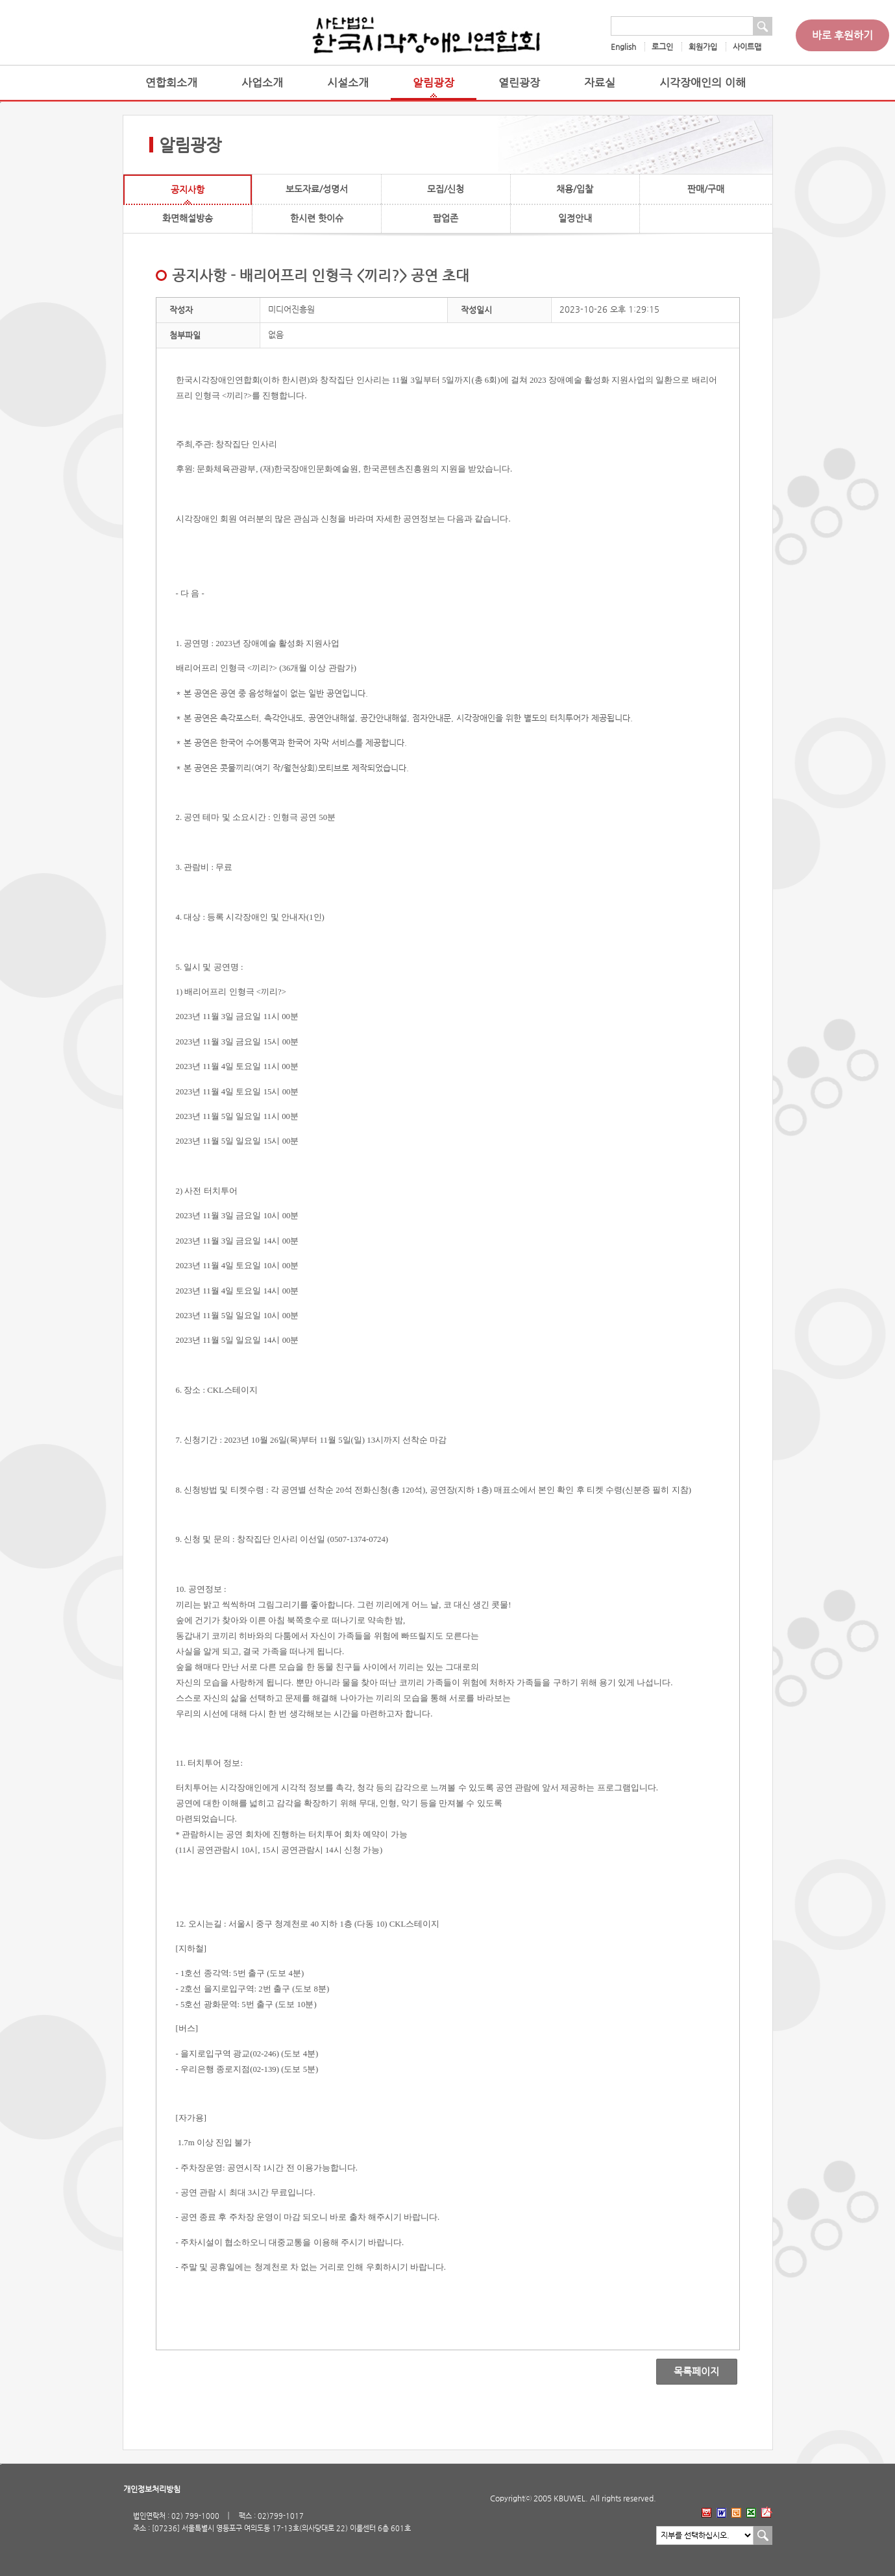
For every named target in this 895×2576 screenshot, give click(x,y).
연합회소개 (171, 83)
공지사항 (187, 189)
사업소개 (262, 83)
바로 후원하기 (842, 35)
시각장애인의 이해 (702, 83)
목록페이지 (687, 2371)
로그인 (662, 46)
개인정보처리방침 (151, 2489)
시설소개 (348, 83)
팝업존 (445, 218)
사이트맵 (747, 46)
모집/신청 (445, 189)
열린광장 (519, 83)
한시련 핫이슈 (316, 218)
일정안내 (575, 218)
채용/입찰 (574, 189)
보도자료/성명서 (317, 189)
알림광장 (433, 83)
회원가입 (703, 46)
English (623, 46)
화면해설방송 (187, 218)
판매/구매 (705, 189)
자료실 (599, 83)
